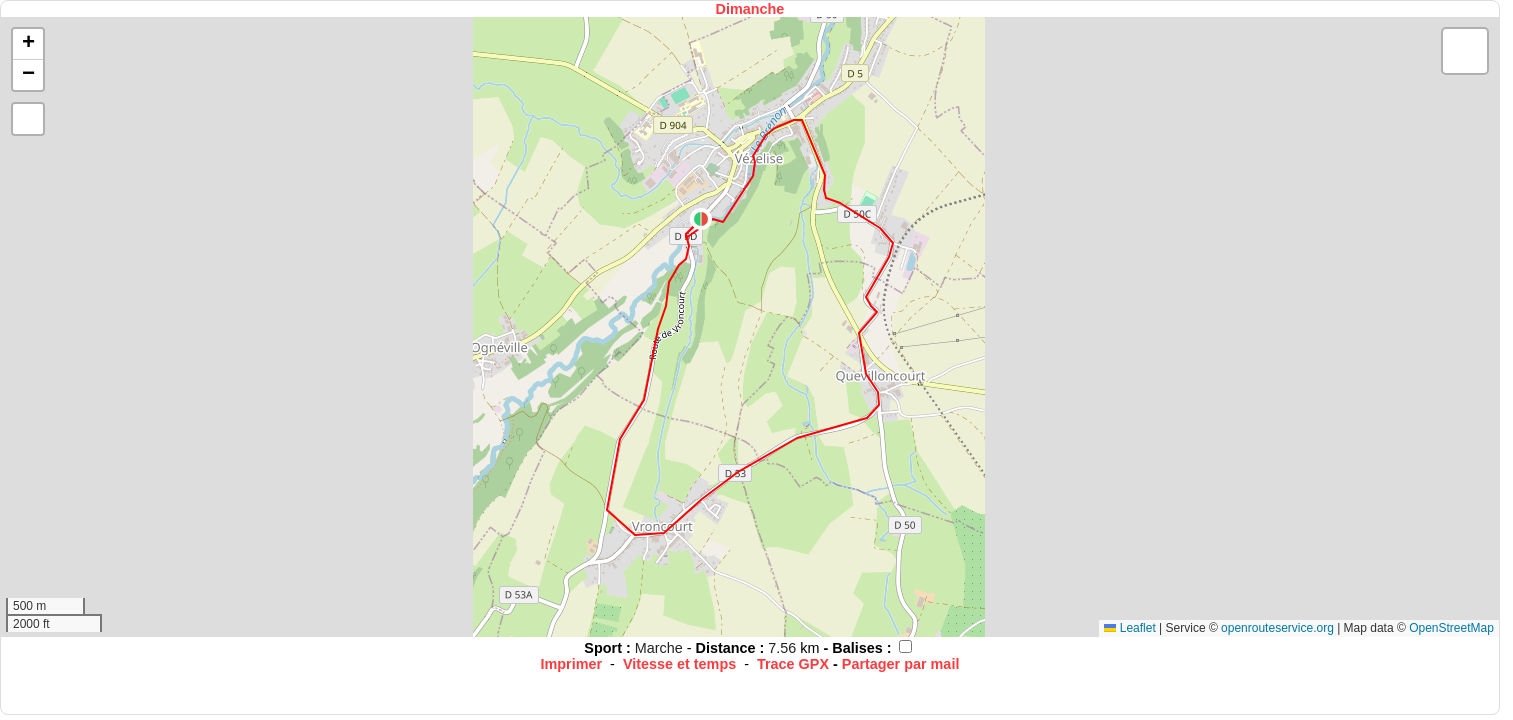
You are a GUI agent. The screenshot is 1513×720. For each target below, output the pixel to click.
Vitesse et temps (679, 664)
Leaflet (1129, 628)
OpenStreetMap (1451, 628)
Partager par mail (901, 664)
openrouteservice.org (1277, 628)
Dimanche (750, 9)
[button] (701, 219)
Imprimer (571, 664)
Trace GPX (793, 664)
